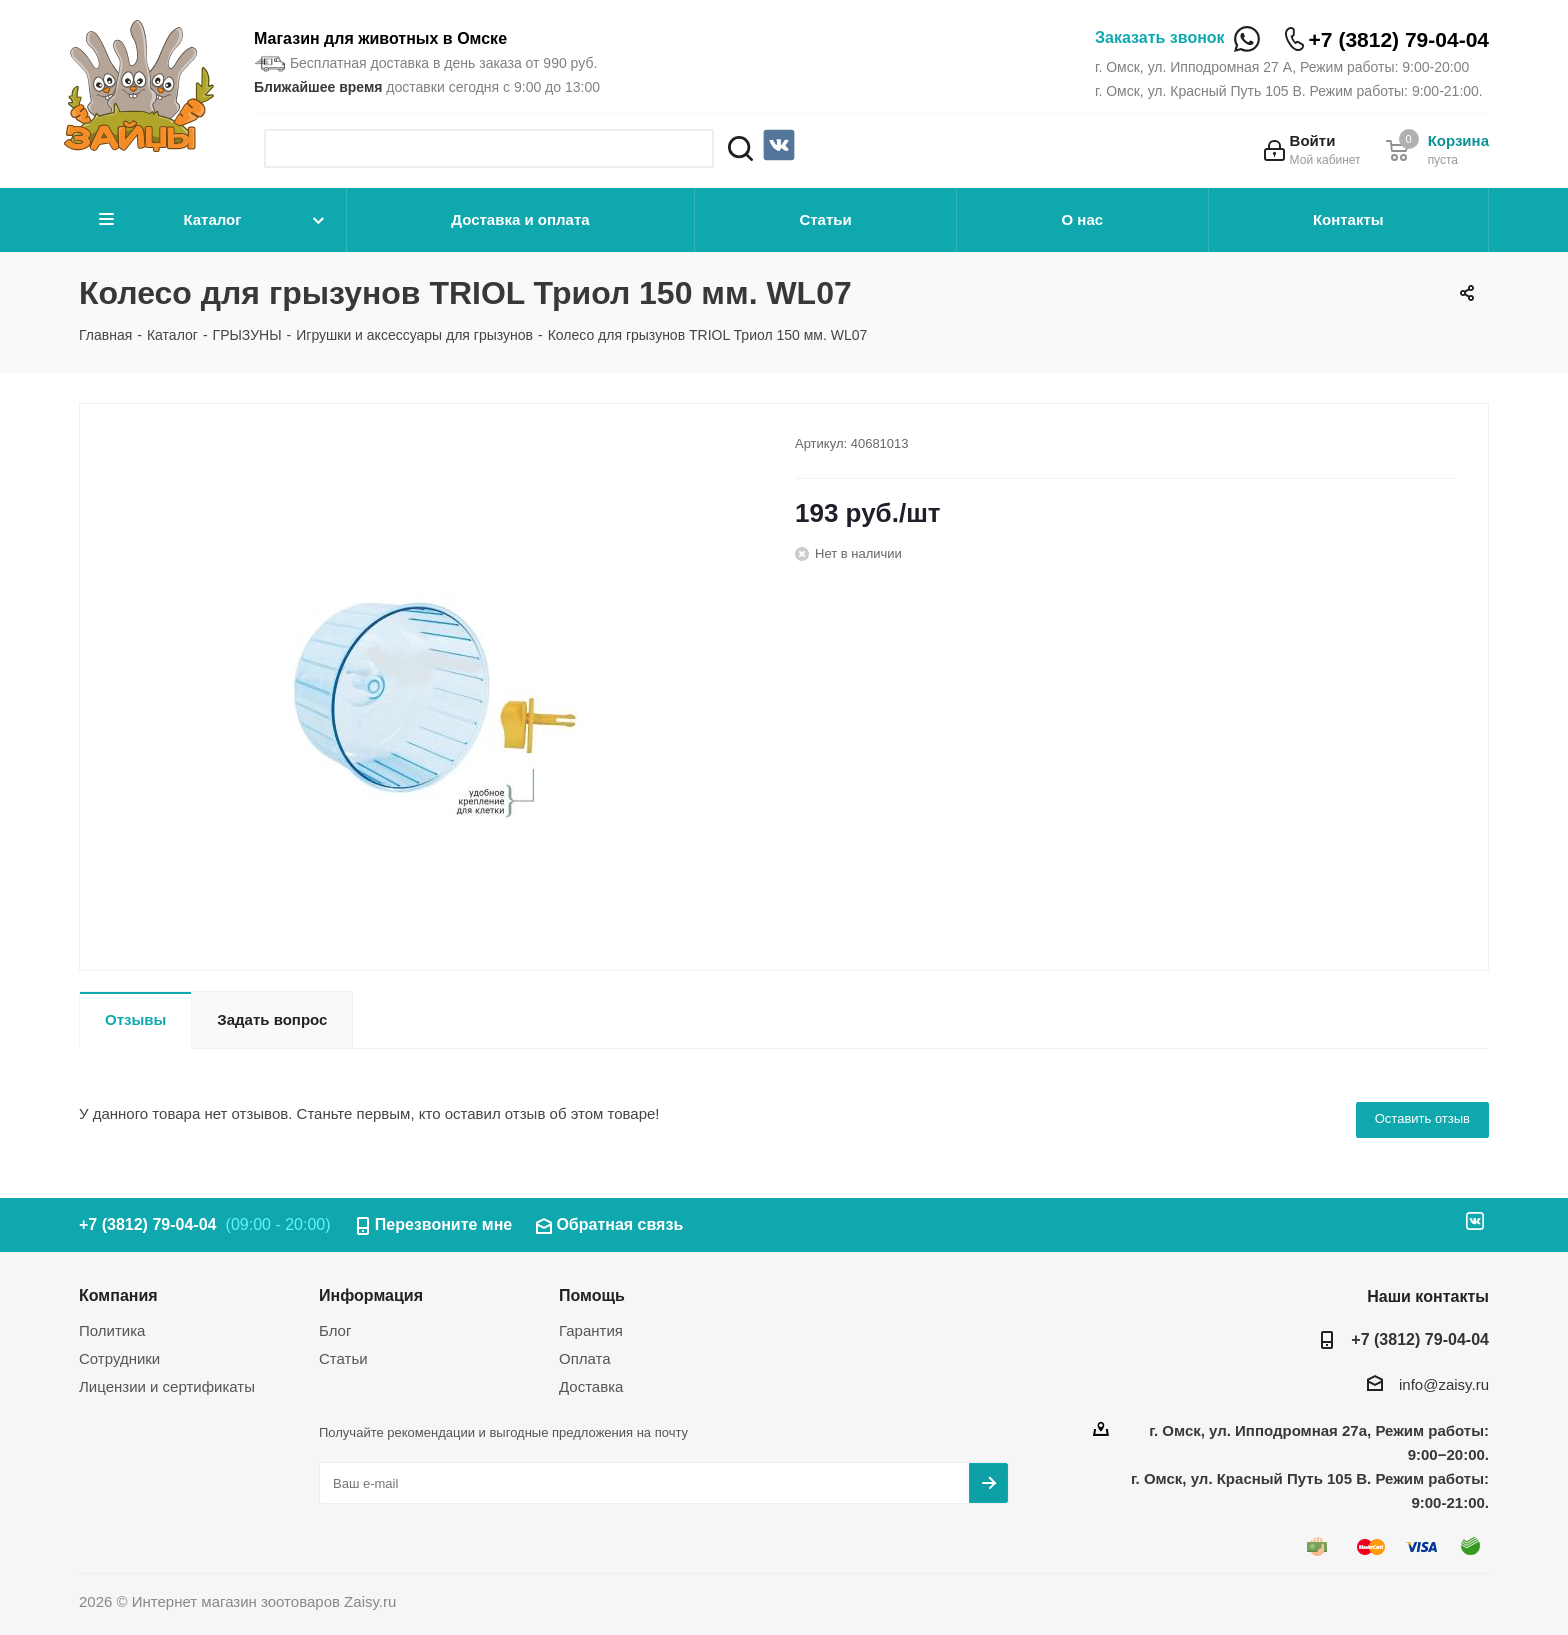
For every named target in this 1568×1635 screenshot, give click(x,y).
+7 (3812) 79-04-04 (1399, 39)
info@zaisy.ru (1444, 1384)
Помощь (592, 1295)
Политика (112, 1330)
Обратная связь (619, 1224)
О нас (1083, 219)
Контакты (1348, 219)
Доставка (591, 1386)
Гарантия (591, 1330)
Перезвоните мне (444, 1224)
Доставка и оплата (520, 219)
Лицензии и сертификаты (167, 1386)
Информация (371, 1295)
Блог (335, 1330)
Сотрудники (119, 1358)
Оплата (585, 1358)
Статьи (825, 219)
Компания (118, 1295)
